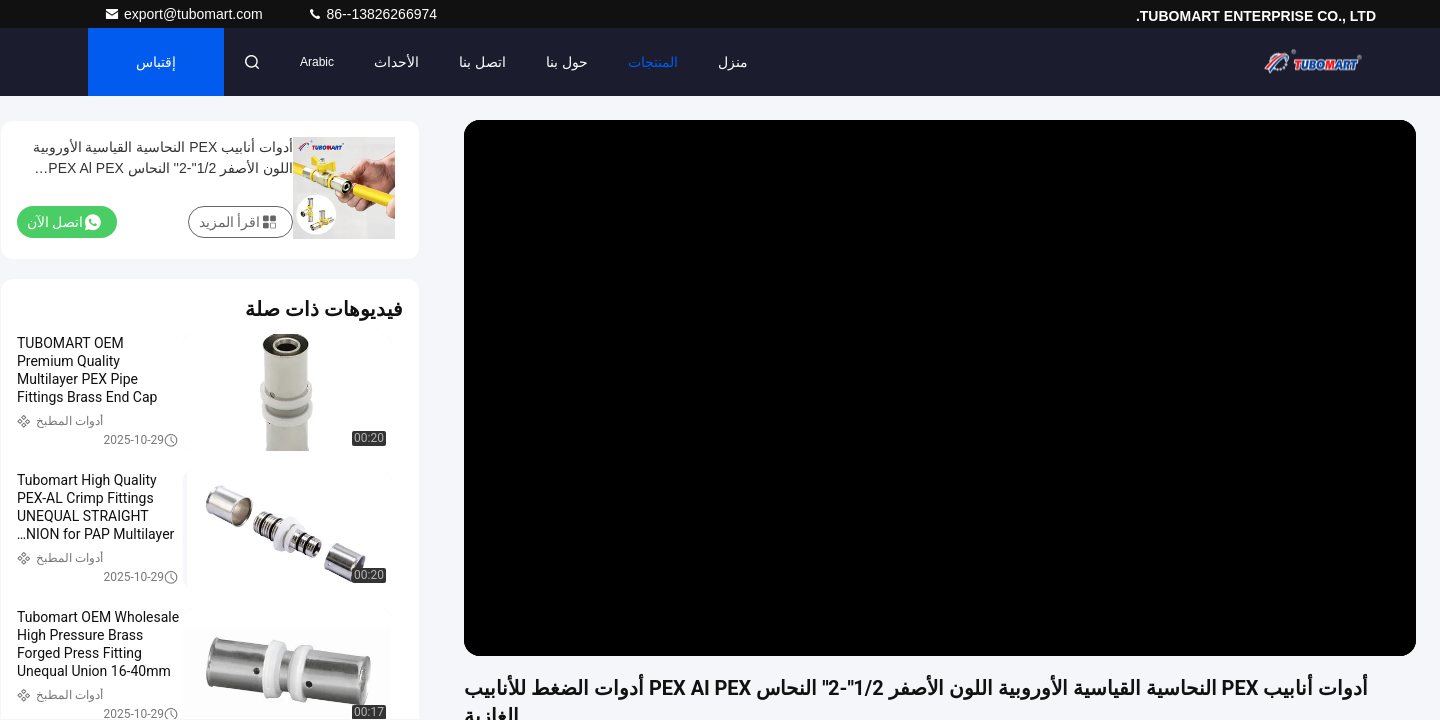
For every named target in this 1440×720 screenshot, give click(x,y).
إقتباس (156, 62)
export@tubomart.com (185, 14)
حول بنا (567, 62)
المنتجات (653, 62)
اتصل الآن (64, 222)
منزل (733, 62)
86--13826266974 (372, 14)
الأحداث (396, 62)
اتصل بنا (482, 62)
